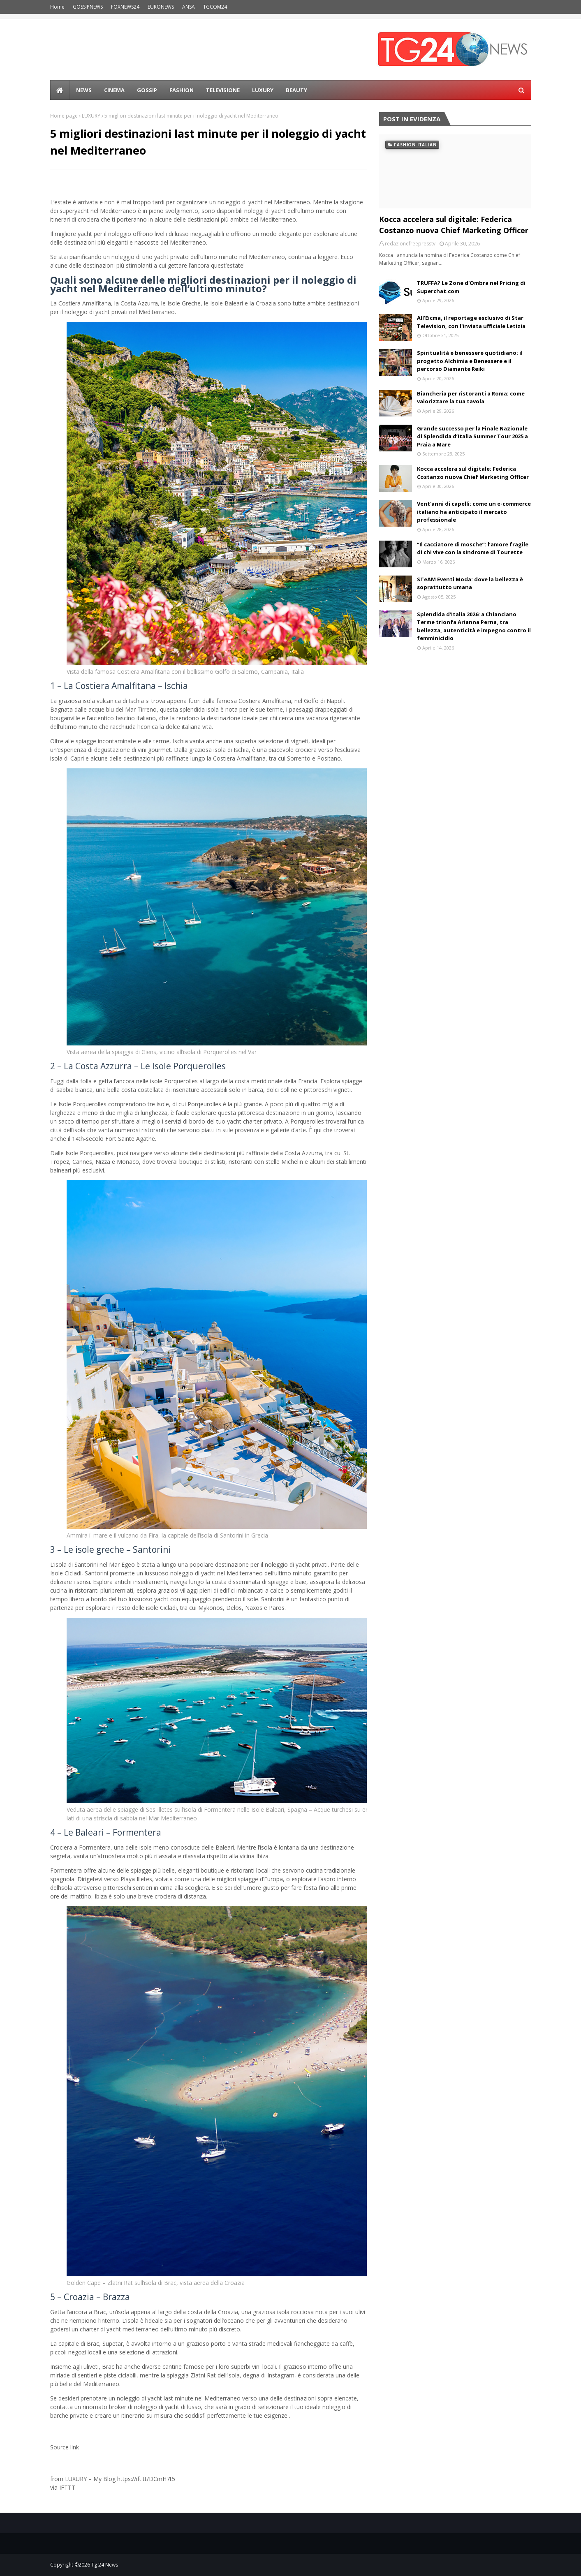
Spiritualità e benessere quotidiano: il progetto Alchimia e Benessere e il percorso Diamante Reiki (470, 360)
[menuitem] (60, 90)
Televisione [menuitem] (223, 90)
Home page (64, 115)
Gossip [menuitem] (147, 90)
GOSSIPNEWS (88, 6)
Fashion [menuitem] (181, 90)
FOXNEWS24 (125, 6)
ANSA (188, 6)
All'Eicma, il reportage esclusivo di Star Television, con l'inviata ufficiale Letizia (471, 322)
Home (57, 6)
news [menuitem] (84, 90)
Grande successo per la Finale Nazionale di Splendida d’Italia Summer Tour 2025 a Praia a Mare (472, 436)
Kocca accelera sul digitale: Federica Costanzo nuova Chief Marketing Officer (453, 224)
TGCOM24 (215, 6)
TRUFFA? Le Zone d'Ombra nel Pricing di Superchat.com (471, 287)
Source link (64, 2447)
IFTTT (67, 2487)
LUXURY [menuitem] (262, 90)
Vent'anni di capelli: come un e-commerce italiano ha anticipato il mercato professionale (474, 511)
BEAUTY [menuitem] (296, 90)
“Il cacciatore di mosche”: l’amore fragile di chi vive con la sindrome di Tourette (472, 548)
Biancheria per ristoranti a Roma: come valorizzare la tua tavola (471, 397)
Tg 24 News (104, 2564)
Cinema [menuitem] (114, 90)
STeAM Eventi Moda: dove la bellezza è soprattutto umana (470, 583)
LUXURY (91, 115)
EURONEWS (161, 6)
